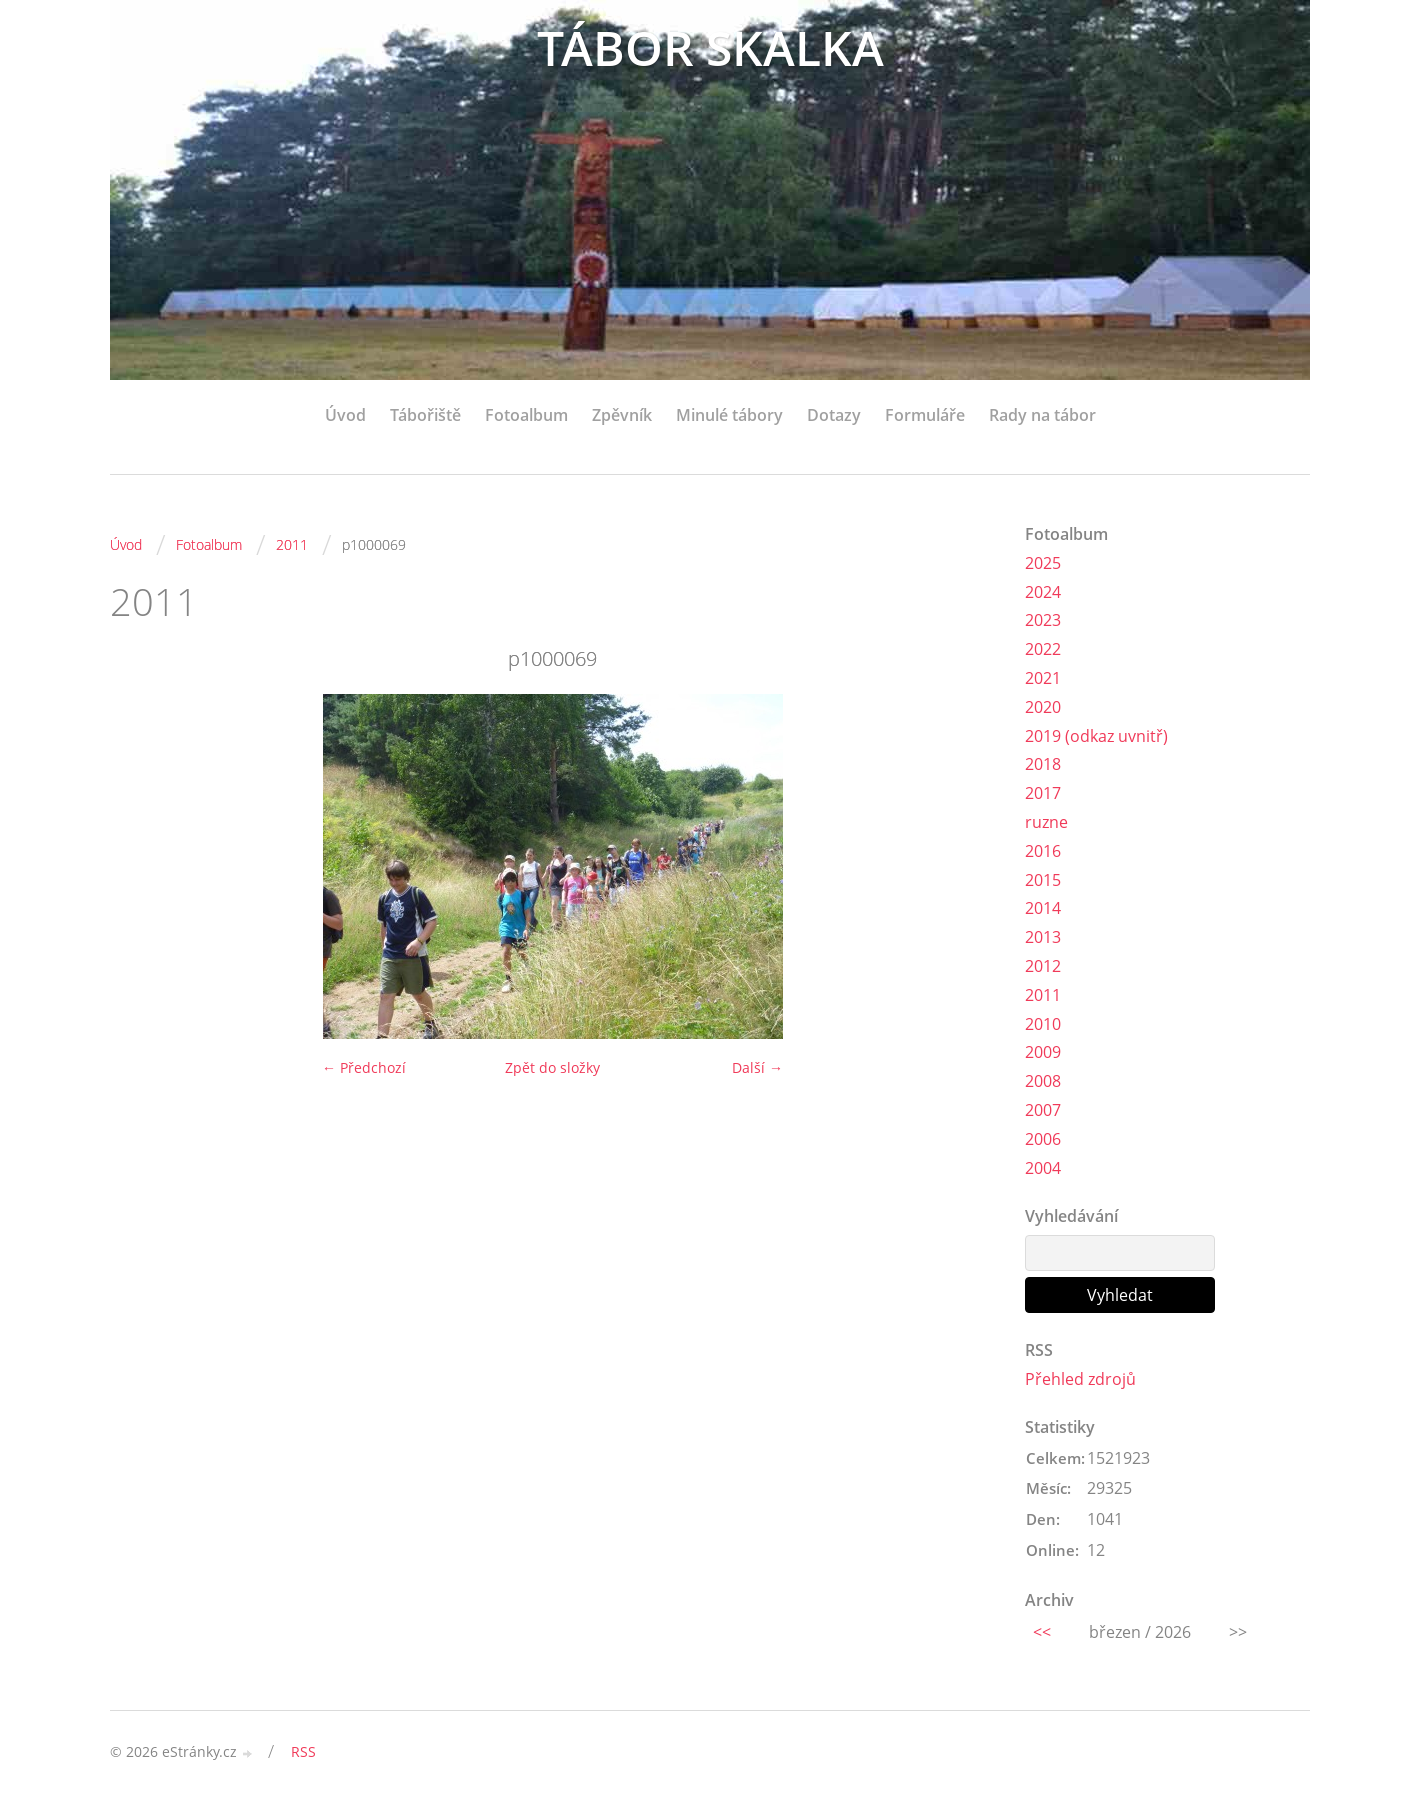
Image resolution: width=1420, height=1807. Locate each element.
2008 (1043, 1081)
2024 (1043, 592)
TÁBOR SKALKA (710, 47)
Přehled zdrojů (1080, 1379)
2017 (1043, 793)
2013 (1043, 937)
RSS (303, 1751)
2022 (1043, 649)
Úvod (345, 415)
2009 (1043, 1052)
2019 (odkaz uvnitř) (1096, 736)
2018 (1043, 764)
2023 (1043, 620)
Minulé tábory (729, 415)
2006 (1043, 1139)
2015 (1043, 880)
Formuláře (925, 415)
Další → (757, 1067)
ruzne (1046, 822)
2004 (1043, 1168)
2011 (292, 544)
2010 (1043, 1024)
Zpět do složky (552, 1067)
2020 (1043, 707)
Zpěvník (622, 415)
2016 (1043, 851)
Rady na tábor (1042, 415)
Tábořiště (425, 415)
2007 (1043, 1110)
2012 (1043, 966)
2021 (1043, 678)
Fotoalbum (526, 415)
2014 (1043, 908)
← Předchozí (364, 1067)
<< (1042, 1632)
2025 (1043, 563)
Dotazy (834, 415)
